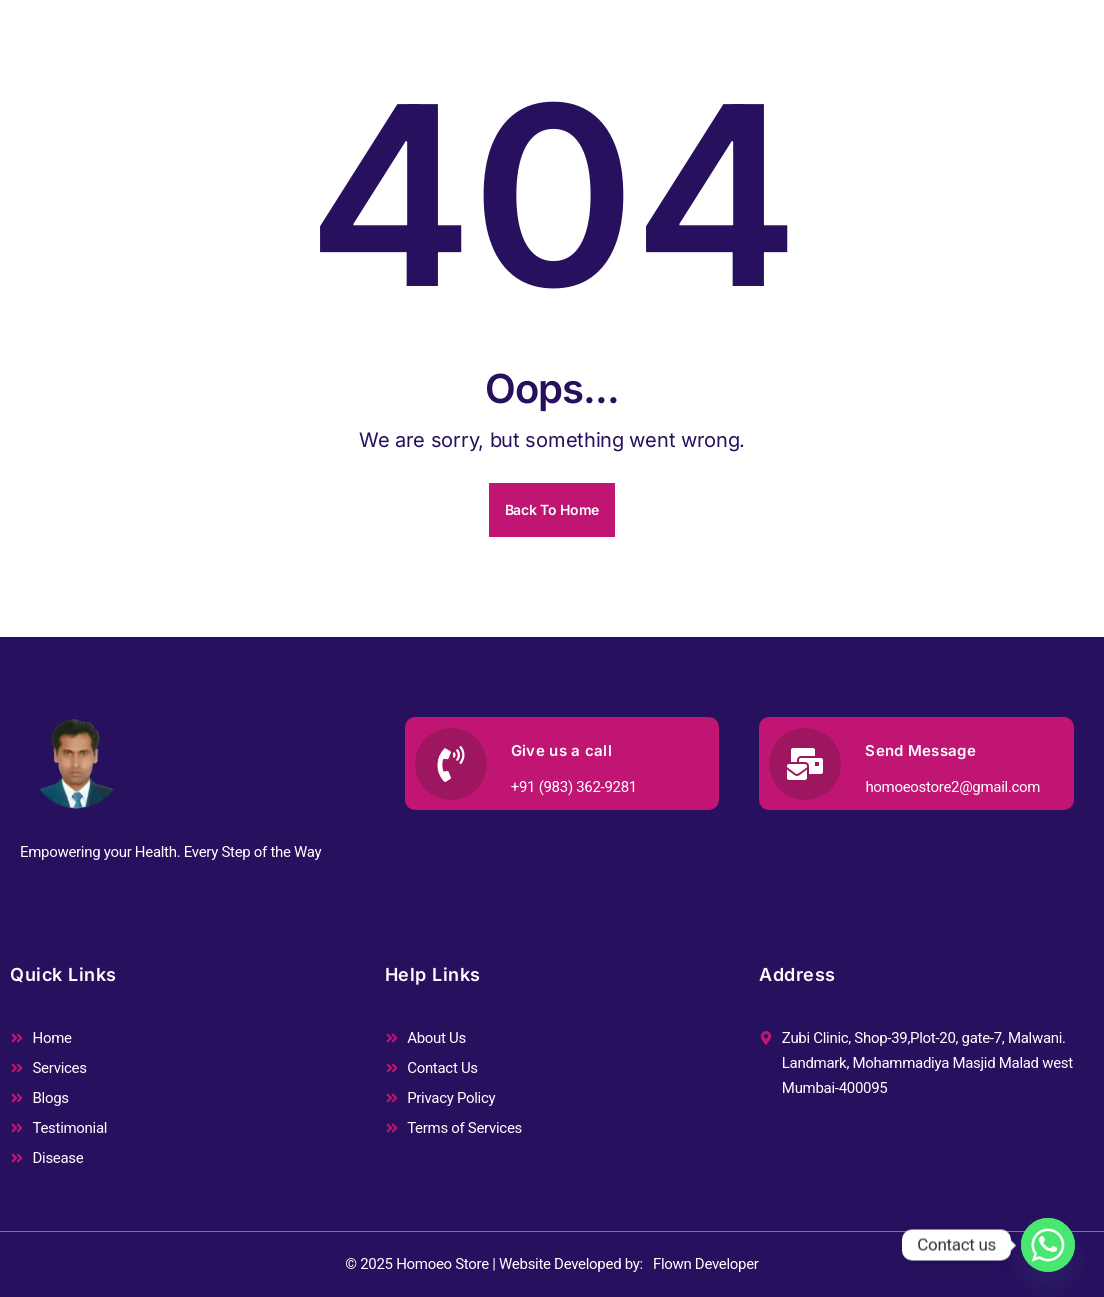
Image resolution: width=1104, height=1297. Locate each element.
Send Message (920, 750)
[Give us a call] (451, 764)
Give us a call (561, 750)
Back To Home (552, 509)
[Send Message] (805, 764)
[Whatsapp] (1048, 1245)
